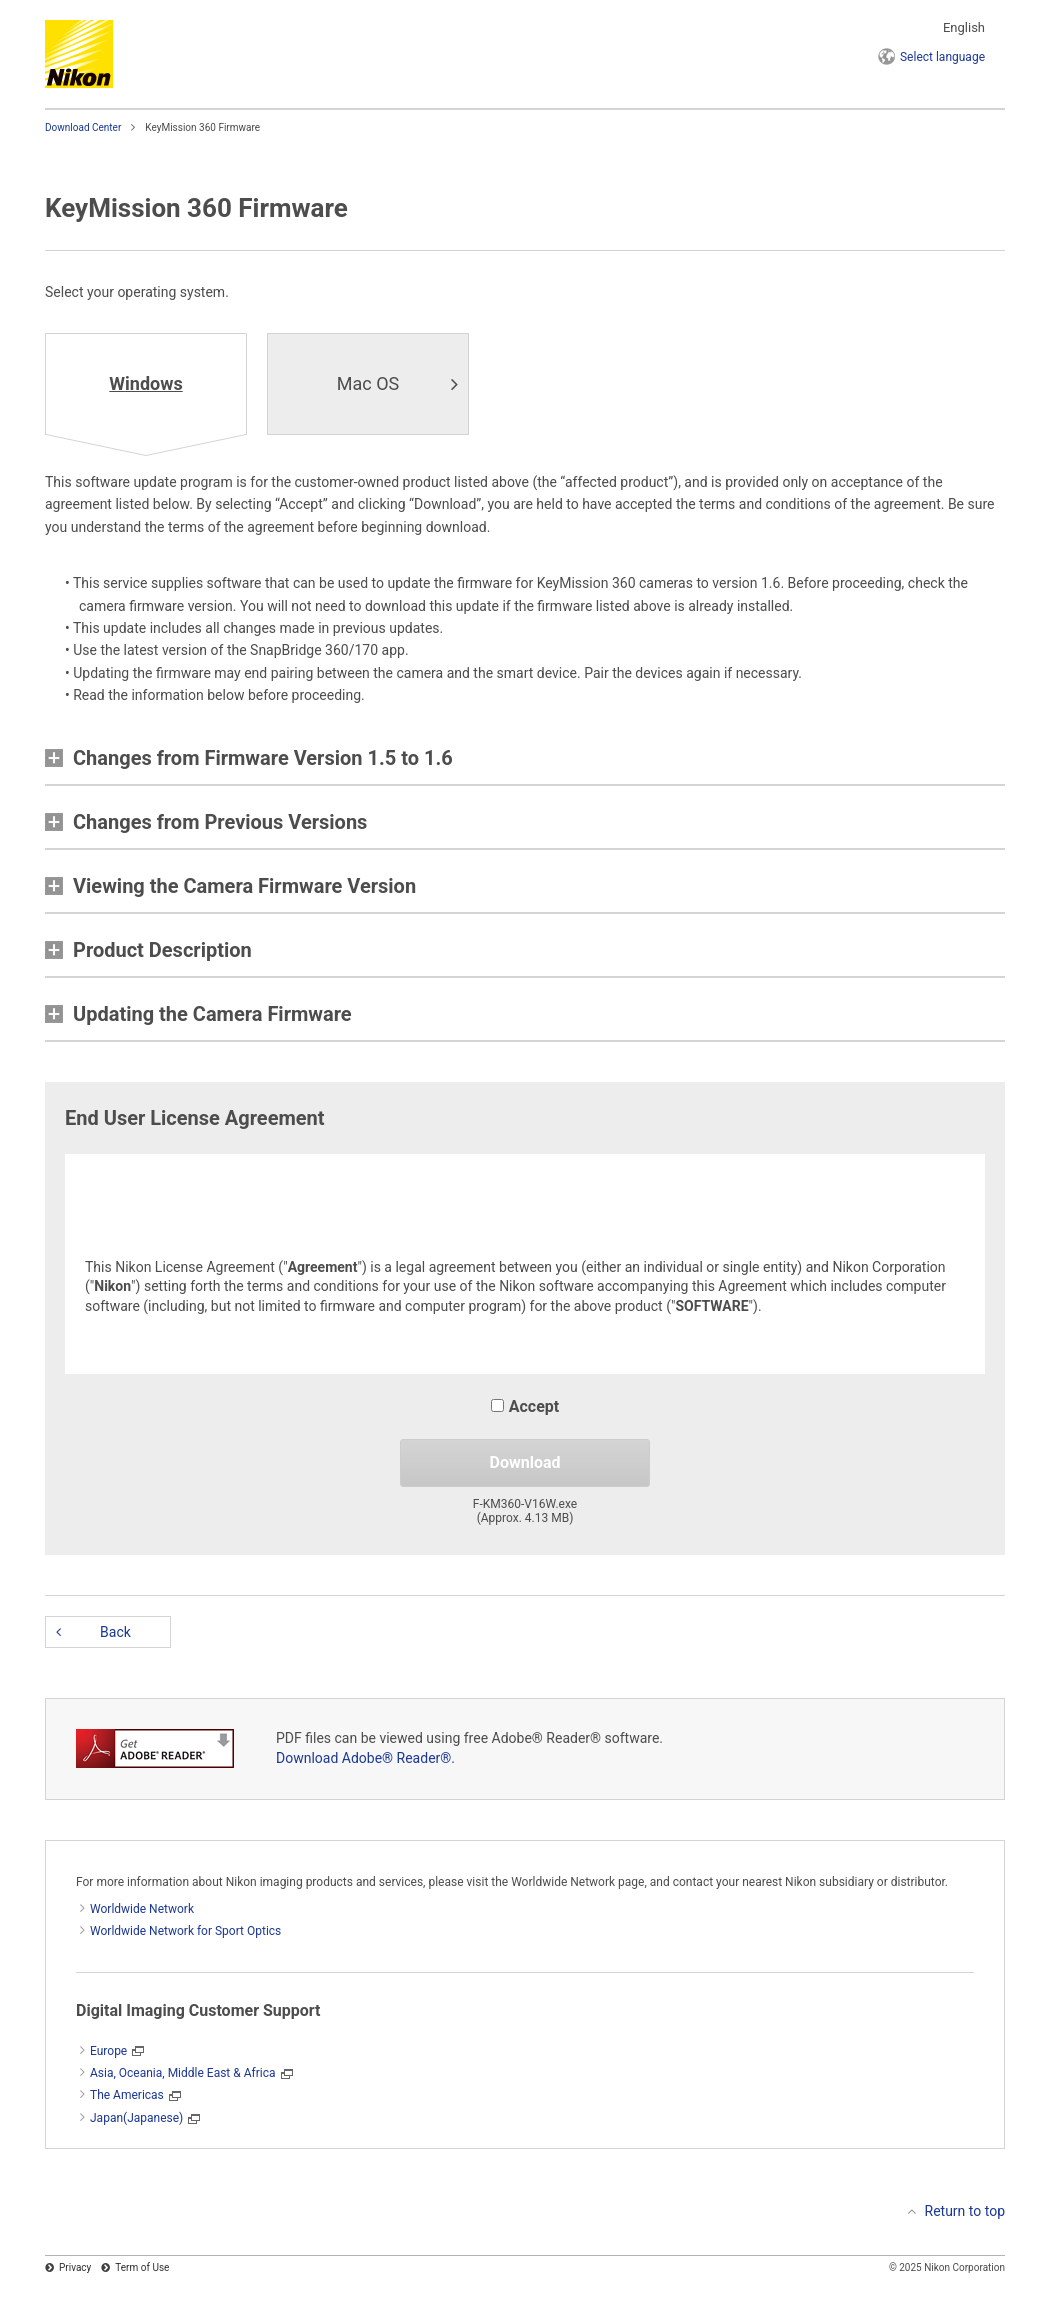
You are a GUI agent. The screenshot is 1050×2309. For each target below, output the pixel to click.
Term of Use (142, 2267)
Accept (525, 1406)
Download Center (83, 127)
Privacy (75, 2267)
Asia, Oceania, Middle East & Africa (183, 2073)
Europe (108, 2051)
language (942, 57)
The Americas (127, 2095)
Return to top (965, 2211)
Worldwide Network (142, 1909)
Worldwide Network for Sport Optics (185, 1931)
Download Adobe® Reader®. (365, 1758)
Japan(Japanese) (136, 2118)
